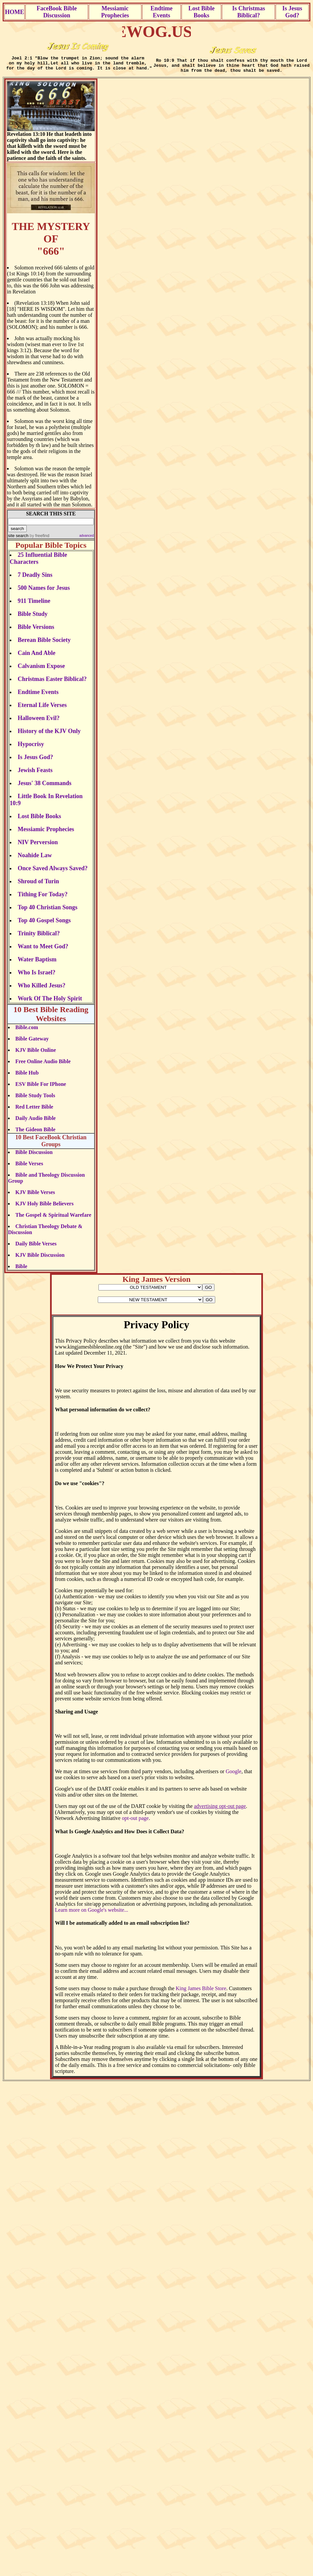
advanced (86, 539)
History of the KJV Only (49, 735)
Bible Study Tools (35, 1099)
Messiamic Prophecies (115, 12)
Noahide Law (35, 859)
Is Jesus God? (292, 12)
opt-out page (135, 1822)
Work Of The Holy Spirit (50, 1002)
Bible (21, 1270)
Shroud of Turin (38, 885)
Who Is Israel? (36, 976)
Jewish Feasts (35, 774)
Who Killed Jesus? (41, 989)
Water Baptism (37, 963)
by (38, 539)
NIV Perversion (38, 846)
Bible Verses (29, 1167)
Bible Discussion (34, 1156)
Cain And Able (36, 657)
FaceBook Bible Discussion (57, 12)
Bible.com (26, 1031)
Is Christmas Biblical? (248, 12)
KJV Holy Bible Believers (44, 1207)
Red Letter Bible (34, 1111)
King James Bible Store (201, 1992)
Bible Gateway (32, 1042)
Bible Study (33, 618)
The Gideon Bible (35, 1133)
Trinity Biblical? (39, 937)
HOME (14, 12)
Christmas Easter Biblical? (52, 683)
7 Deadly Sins (35, 578)
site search (18, 539)
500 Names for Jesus (44, 592)
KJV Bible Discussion (39, 1259)
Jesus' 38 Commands (44, 787)
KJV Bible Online (35, 1054)
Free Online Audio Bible (43, 1065)
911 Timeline (34, 605)
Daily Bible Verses (36, 1247)
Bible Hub (27, 1077)
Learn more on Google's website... (91, 1914)
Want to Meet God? (43, 950)
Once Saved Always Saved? (53, 872)
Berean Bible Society (44, 644)
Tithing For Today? (42, 898)
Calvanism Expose (41, 670)
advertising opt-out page (220, 1810)
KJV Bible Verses (35, 1196)
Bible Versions (36, 631)
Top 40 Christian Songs (47, 911)
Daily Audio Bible (35, 1122)
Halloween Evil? (39, 722)
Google (233, 1775)
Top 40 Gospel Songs (44, 924)
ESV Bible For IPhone (40, 1088)
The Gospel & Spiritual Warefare (53, 1219)
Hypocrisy (31, 748)
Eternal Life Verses (42, 709)
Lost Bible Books (202, 12)
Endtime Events (161, 12)
